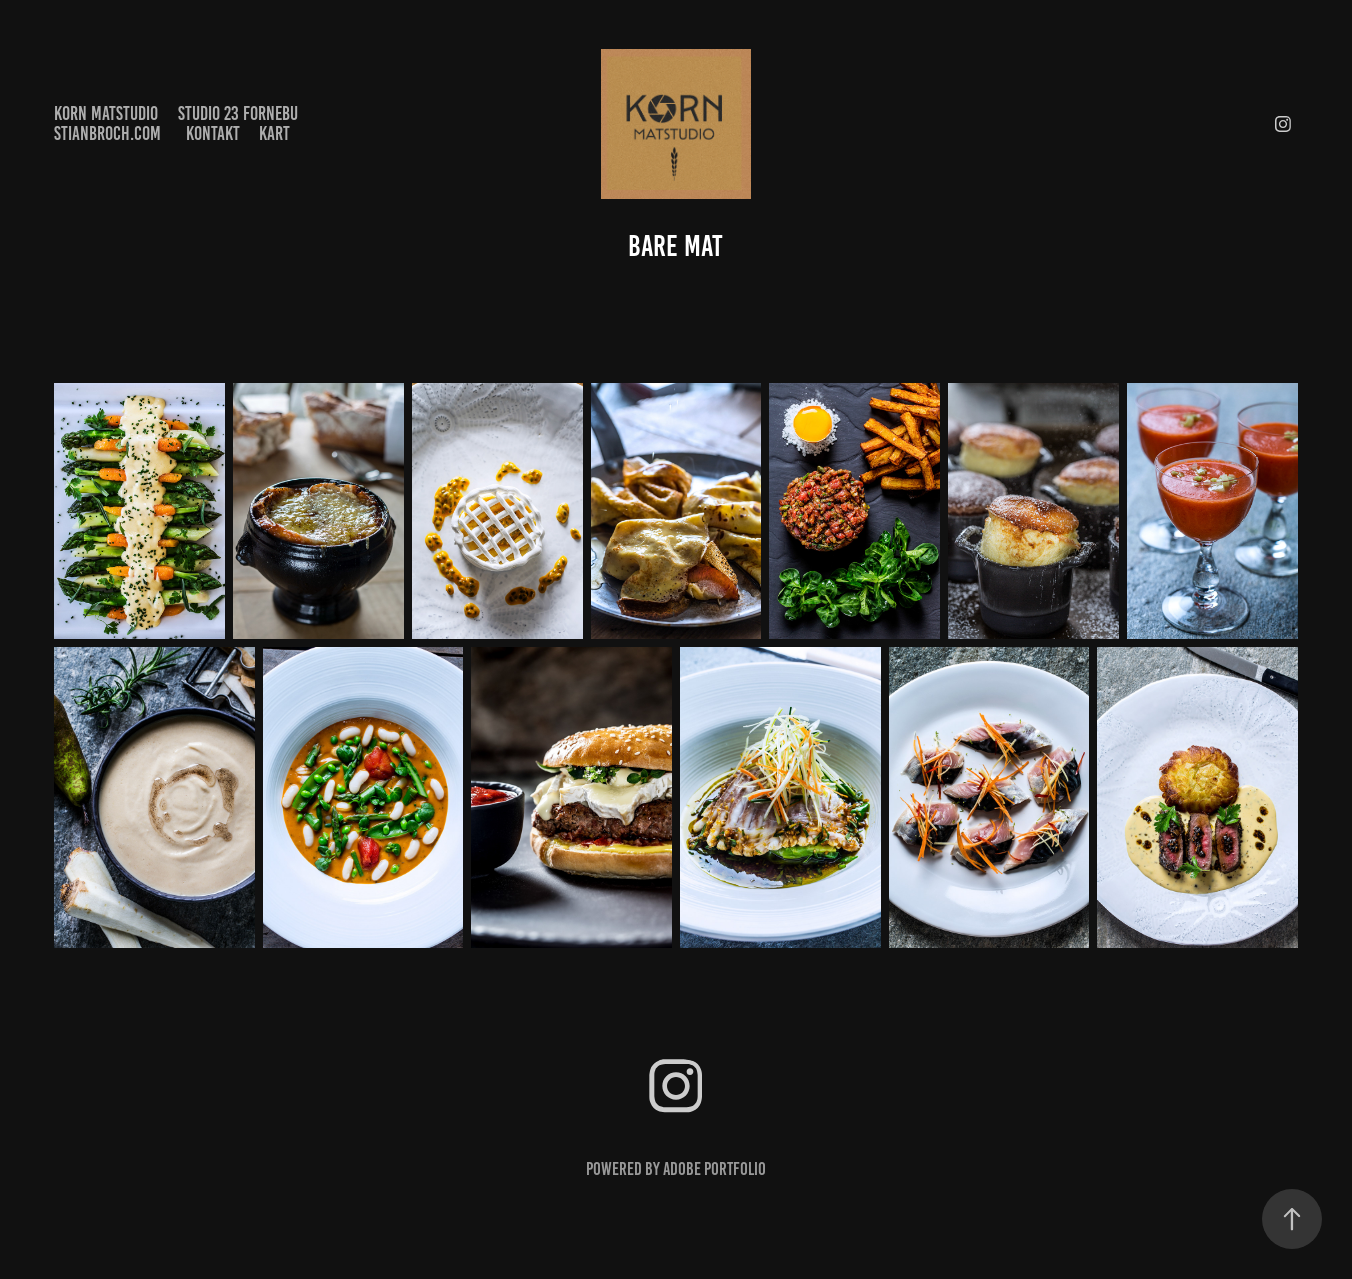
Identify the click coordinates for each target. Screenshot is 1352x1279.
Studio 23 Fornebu (238, 113)
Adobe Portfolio (714, 1169)
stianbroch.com (107, 133)
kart (274, 133)
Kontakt (213, 133)
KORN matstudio (106, 113)
